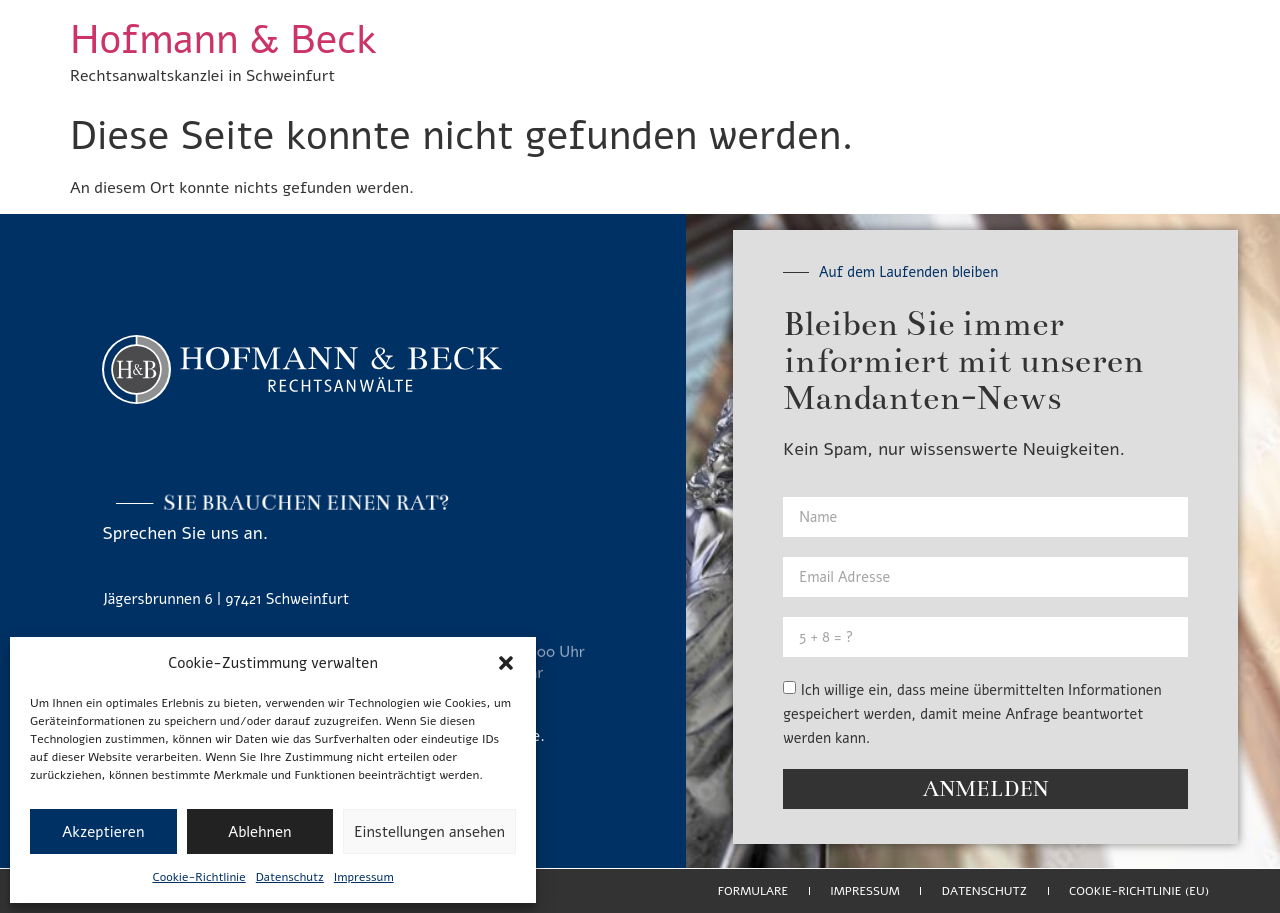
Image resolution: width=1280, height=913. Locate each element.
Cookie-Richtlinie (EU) (1139, 891)
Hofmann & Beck (223, 40)
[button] (506, 663)
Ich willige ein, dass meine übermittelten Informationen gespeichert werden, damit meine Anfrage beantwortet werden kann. (972, 714)
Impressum (364, 877)
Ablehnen (259, 832)
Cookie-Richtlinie (198, 877)
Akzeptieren (103, 832)
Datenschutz (290, 877)
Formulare (753, 891)
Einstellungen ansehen (429, 832)
